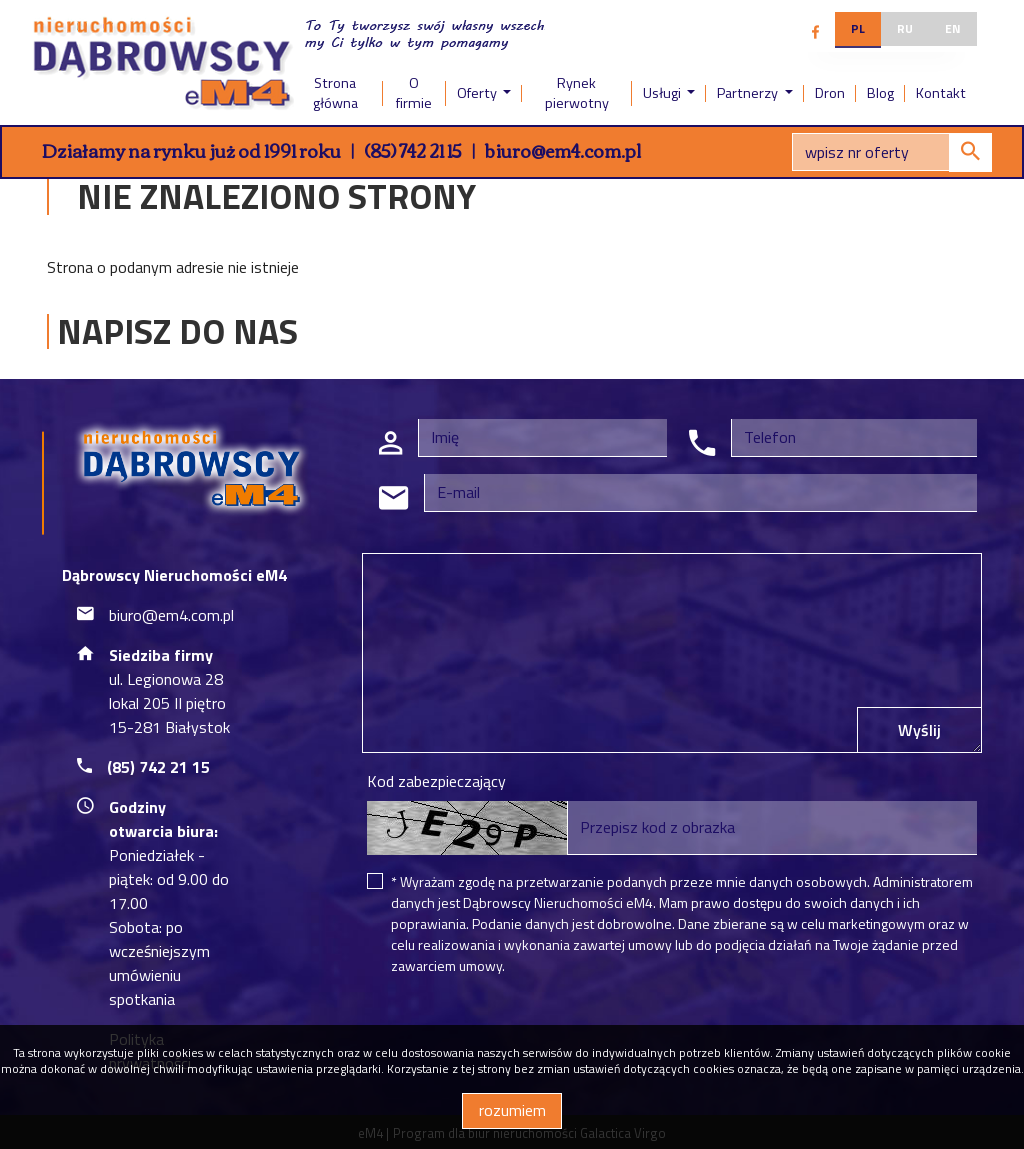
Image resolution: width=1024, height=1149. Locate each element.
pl (858, 28)
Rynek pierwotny (577, 93)
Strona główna (335, 93)
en (953, 28)
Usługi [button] (663, 93)
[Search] (892, 152)
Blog (880, 93)
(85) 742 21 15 (413, 150)
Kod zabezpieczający (436, 781)
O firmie (414, 93)
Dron (830, 93)
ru (905, 28)
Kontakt (941, 93)
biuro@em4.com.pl (563, 150)
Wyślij (919, 730)
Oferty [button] (478, 93)
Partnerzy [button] (749, 93)
